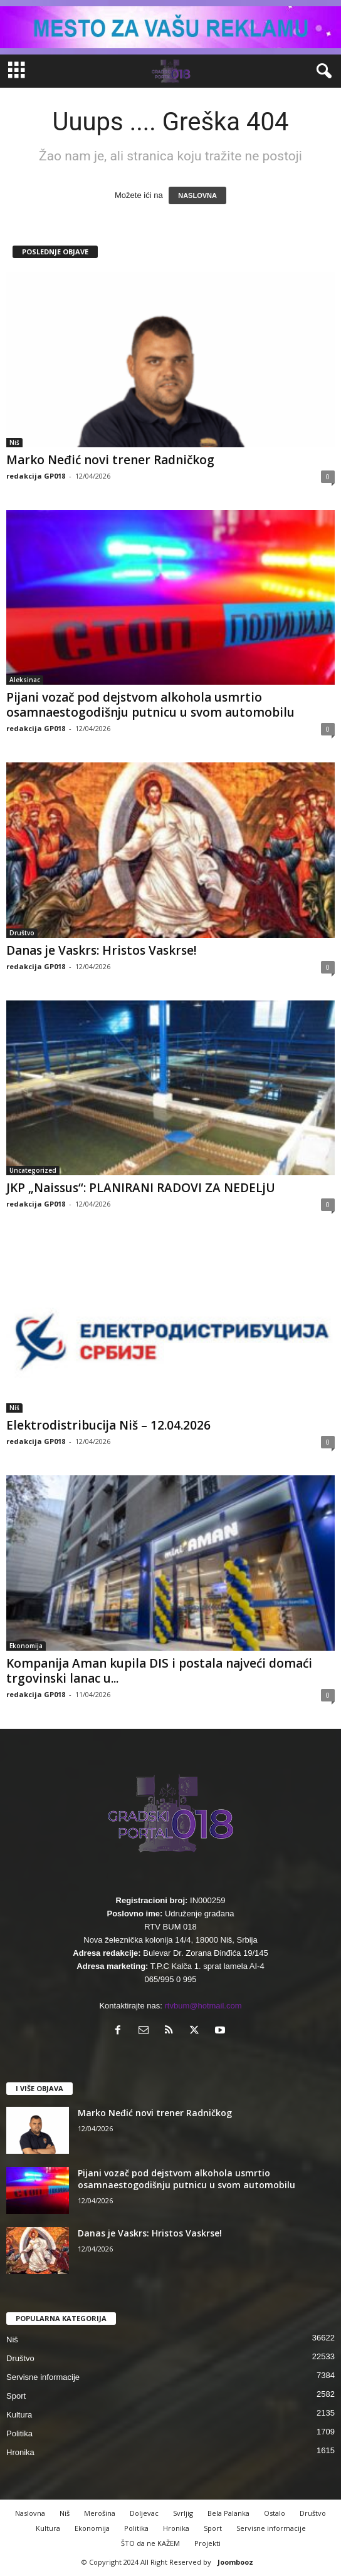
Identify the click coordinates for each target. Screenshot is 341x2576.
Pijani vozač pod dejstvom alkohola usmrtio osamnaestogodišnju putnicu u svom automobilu (150, 704)
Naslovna (30, 2513)
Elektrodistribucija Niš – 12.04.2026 (108, 1425)
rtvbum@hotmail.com (203, 2005)
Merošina (99, 2513)
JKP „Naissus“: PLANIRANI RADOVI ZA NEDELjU (140, 1188)
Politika (19, 2433)
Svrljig (183, 2513)
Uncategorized (32, 1170)
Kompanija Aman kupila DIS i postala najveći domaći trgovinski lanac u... (159, 1670)
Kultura (19, 2414)
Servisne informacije (43, 2377)
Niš (14, 442)
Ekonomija (26, 1645)
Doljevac (144, 2513)
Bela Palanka (228, 2513)
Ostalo (274, 2513)
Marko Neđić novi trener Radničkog (110, 460)
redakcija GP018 (35, 475)
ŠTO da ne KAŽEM (150, 2543)
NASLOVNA (197, 195)
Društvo (21, 932)
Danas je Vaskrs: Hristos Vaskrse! (101, 950)
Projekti (207, 2543)
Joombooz (235, 2562)
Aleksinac (24, 679)
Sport (16, 2396)
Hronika (20, 2452)
